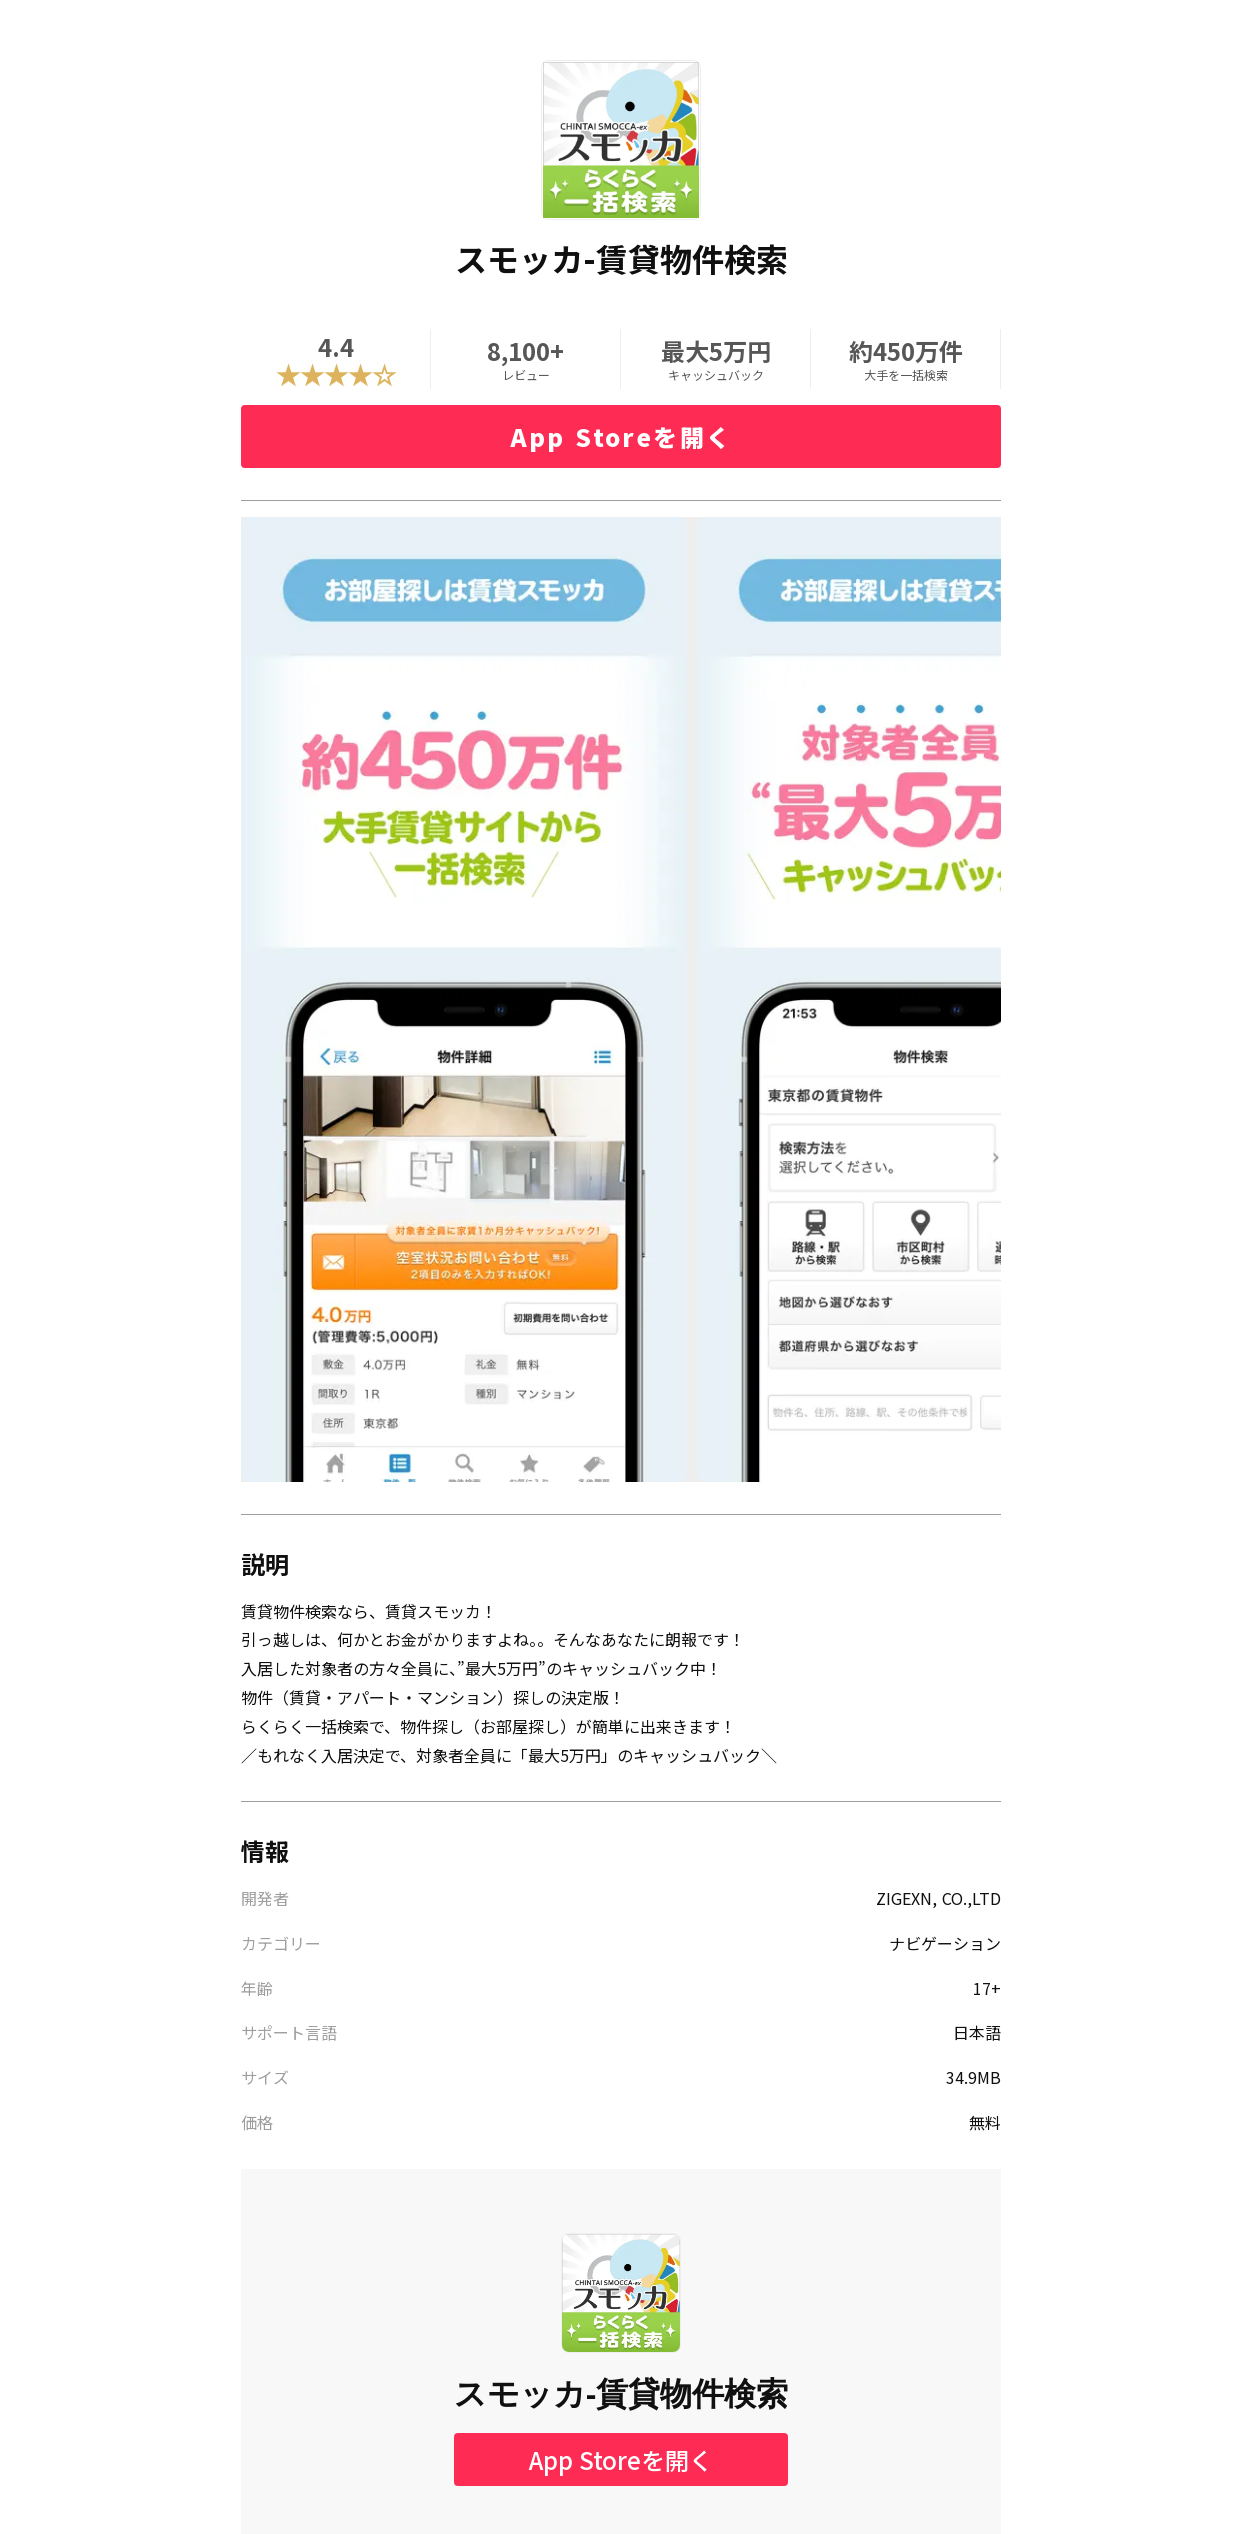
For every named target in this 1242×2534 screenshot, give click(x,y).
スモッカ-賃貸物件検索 (621, 2394)
